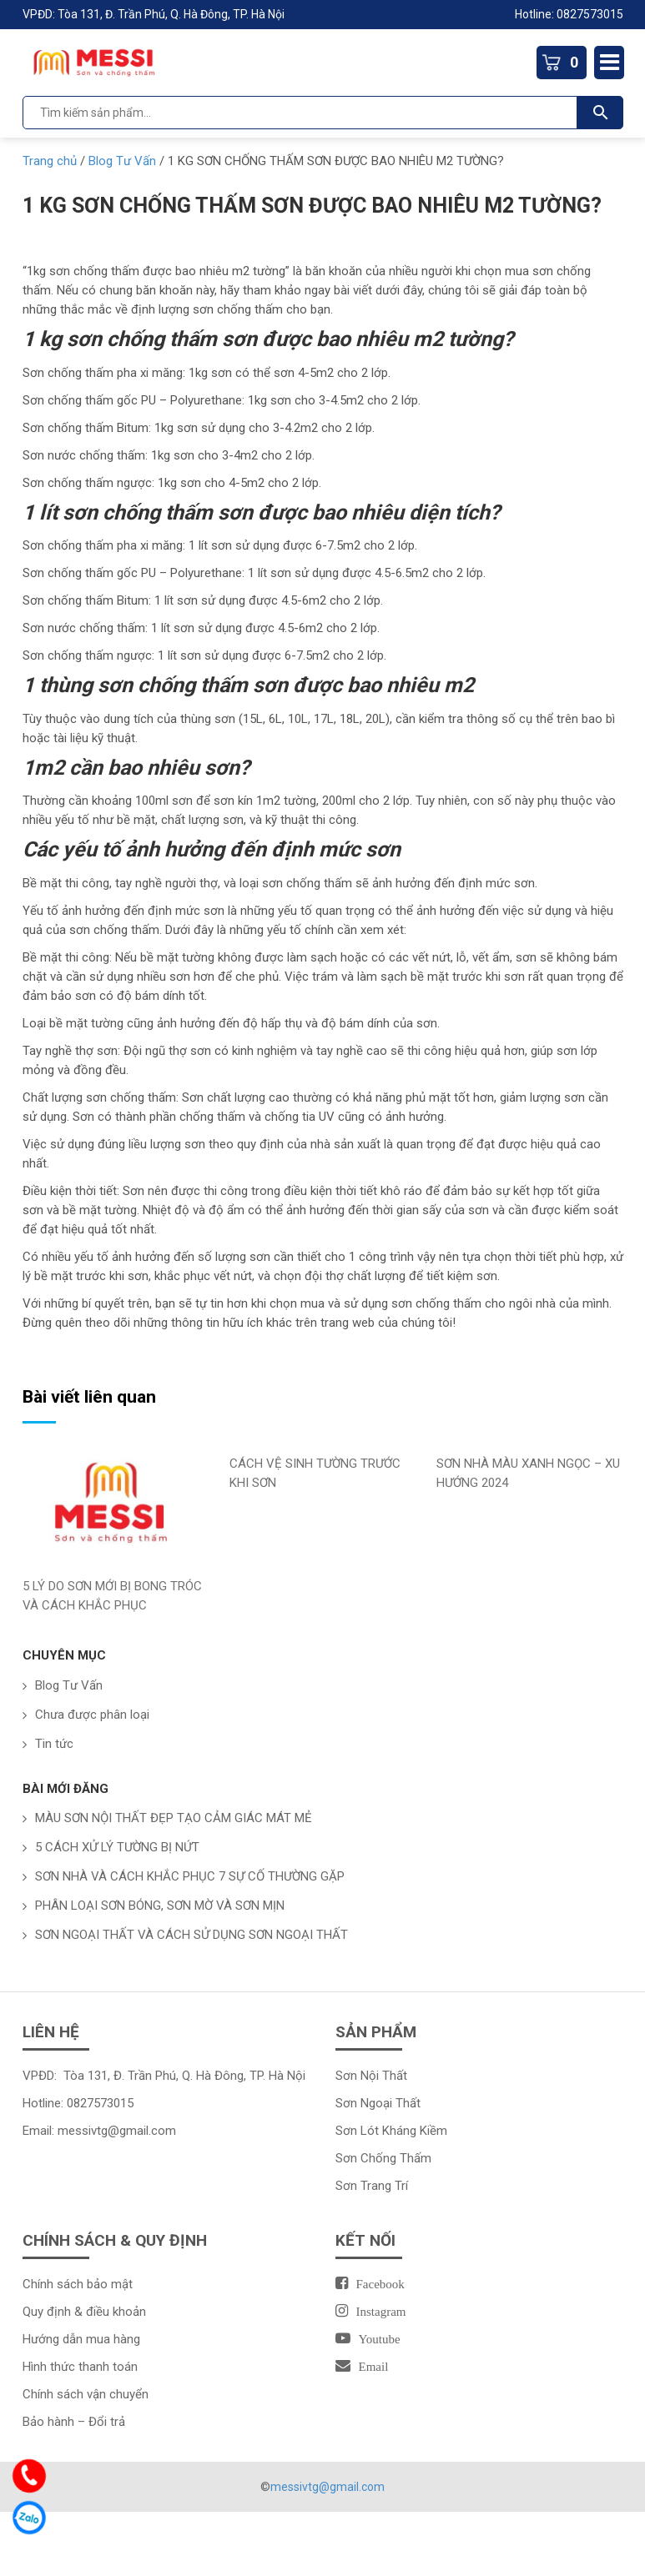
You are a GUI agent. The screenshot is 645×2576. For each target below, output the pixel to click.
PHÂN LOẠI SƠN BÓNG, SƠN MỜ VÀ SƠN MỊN (160, 1905)
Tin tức (54, 1743)
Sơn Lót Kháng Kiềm (391, 2130)
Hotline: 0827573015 (569, 14)
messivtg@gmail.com (117, 2130)
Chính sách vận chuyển (86, 2394)
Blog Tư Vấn (69, 1685)
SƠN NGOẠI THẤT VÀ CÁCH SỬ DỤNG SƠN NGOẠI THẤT (191, 1934)
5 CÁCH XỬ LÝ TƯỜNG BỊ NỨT (117, 1847)
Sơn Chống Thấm (383, 2158)
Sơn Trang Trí (371, 2185)
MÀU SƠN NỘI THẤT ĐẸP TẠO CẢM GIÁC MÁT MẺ (173, 1817)
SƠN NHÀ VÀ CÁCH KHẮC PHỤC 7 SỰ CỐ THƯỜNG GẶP (190, 1876)
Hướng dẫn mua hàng (81, 2339)
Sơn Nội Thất (371, 2075)
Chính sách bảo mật (78, 2284)
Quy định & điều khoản (84, 2311)
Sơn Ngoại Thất (378, 2103)
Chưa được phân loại (92, 1714)
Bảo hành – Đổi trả (74, 2421)
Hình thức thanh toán (80, 2366)
